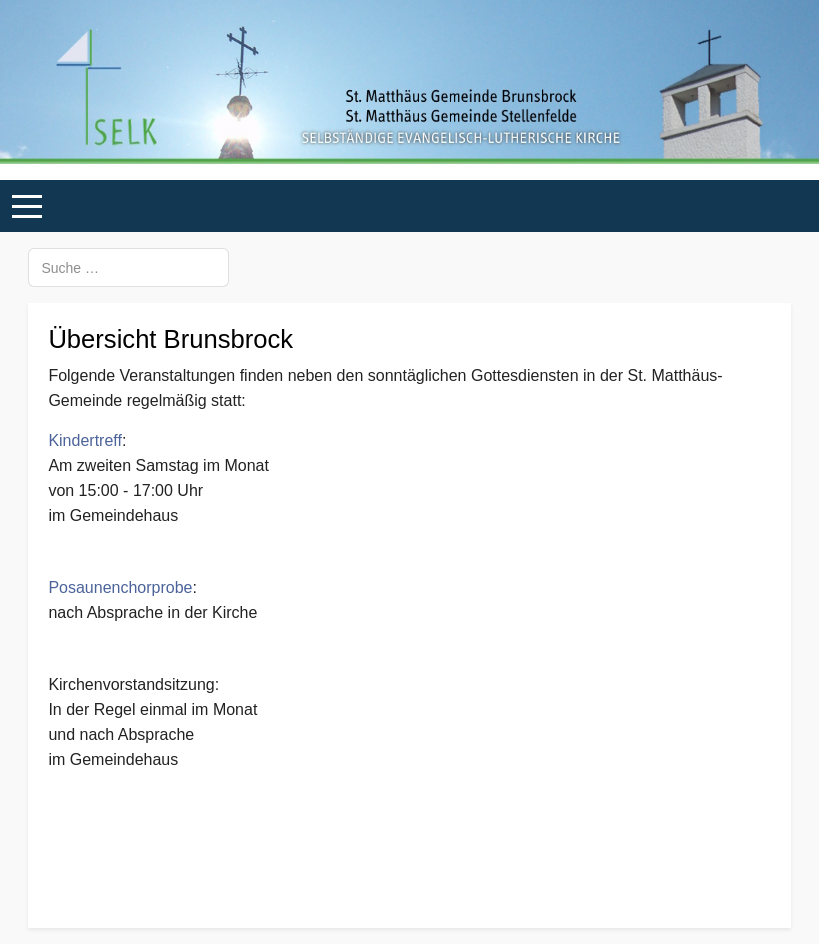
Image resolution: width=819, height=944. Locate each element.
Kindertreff (85, 440)
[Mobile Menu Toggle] (27, 207)
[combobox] (128, 267)
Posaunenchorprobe (120, 587)
